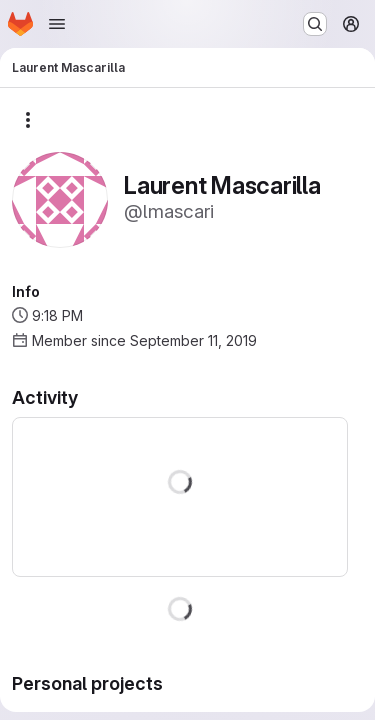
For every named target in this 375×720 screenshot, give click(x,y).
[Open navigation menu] (57, 24)
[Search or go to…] (315, 24)
